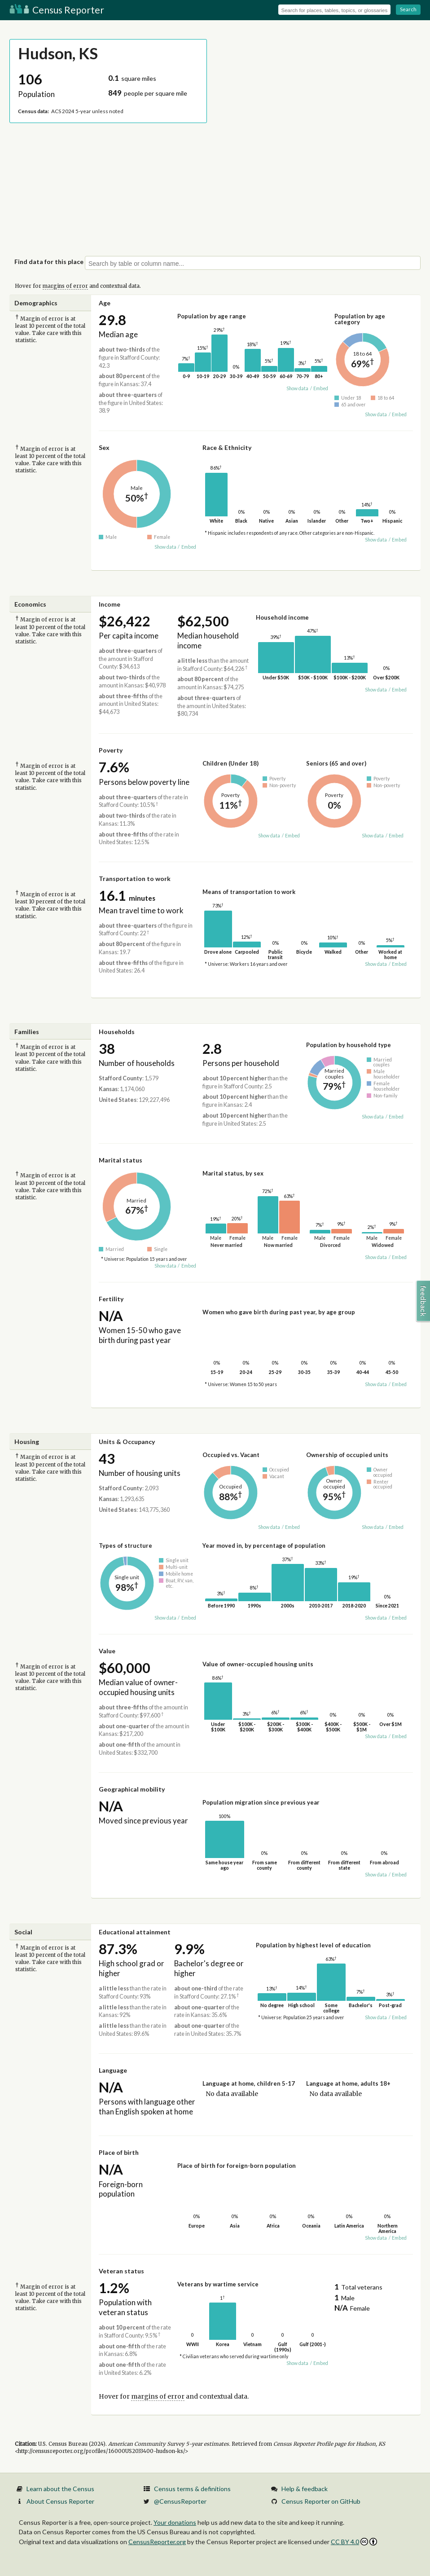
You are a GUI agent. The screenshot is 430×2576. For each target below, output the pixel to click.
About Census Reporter (60, 2501)
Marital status (120, 1160)
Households (117, 1031)
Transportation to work (135, 878)
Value (107, 1651)
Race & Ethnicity (226, 447)
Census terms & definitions (192, 2488)
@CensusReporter (180, 2501)
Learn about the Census (60, 2488)
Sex (104, 447)
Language (113, 2070)
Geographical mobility (132, 1789)
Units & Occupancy (127, 1441)
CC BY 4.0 (354, 2541)
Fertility (111, 1299)
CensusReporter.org (157, 2541)
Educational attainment (135, 1932)
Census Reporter (56, 9)
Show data (297, 388)
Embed (320, 388)
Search (408, 9)
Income (109, 604)
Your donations (175, 2522)
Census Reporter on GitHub (320, 2501)
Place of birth (119, 2152)
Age (104, 303)
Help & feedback (304, 2488)
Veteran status (121, 2271)
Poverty (111, 750)
